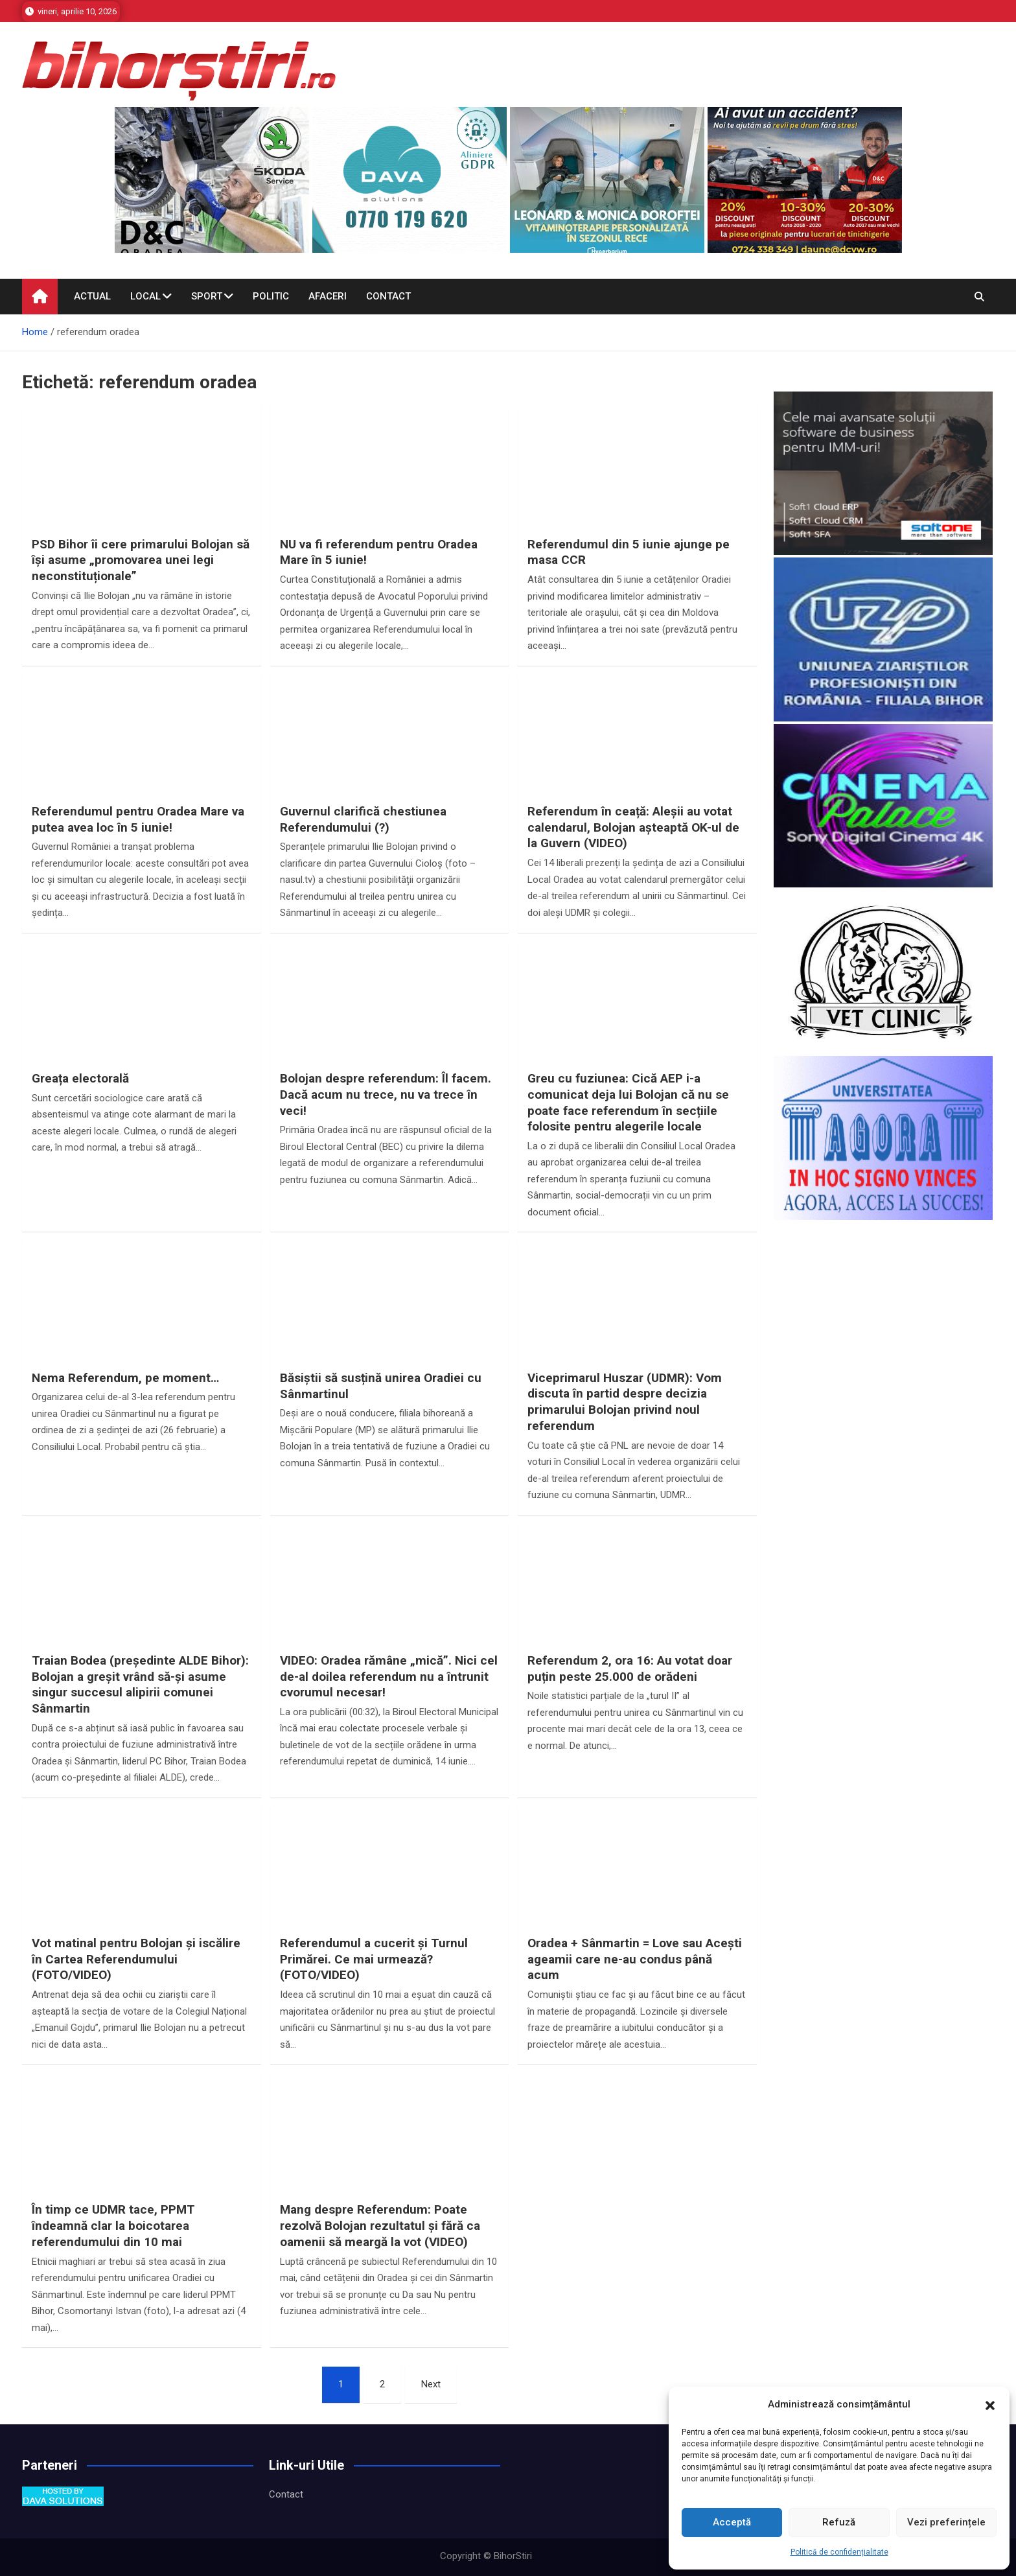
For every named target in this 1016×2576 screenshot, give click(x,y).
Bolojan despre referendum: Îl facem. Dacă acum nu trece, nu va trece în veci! (385, 1094)
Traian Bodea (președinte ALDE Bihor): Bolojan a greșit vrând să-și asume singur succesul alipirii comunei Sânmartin (140, 1684)
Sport (206, 296)
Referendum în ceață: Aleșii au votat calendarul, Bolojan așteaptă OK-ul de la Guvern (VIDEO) (633, 827)
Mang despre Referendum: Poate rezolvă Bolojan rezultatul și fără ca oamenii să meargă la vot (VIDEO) (380, 2225)
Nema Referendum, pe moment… (125, 1377)
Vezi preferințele (946, 2522)
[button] (990, 2404)
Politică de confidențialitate (839, 2552)
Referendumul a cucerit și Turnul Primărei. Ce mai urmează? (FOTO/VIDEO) (374, 1959)
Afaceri (327, 296)
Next (431, 2384)
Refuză (838, 2522)
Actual (92, 296)
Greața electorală (80, 1078)
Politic (271, 296)
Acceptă (732, 2522)
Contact (388, 296)
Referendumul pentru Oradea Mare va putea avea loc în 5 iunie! (138, 819)
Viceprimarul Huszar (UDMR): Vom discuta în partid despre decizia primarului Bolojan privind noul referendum (624, 1401)
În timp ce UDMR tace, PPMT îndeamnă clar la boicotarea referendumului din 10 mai (113, 2225)
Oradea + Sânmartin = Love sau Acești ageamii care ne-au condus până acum (634, 1959)
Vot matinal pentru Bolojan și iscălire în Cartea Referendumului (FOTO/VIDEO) (136, 1959)
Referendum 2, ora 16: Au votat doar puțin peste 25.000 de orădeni (629, 1668)
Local (145, 296)
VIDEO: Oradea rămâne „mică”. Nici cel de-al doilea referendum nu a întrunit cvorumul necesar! (389, 1676)
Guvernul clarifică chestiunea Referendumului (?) (363, 819)
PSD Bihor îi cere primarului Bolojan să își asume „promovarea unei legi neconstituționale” (140, 560)
